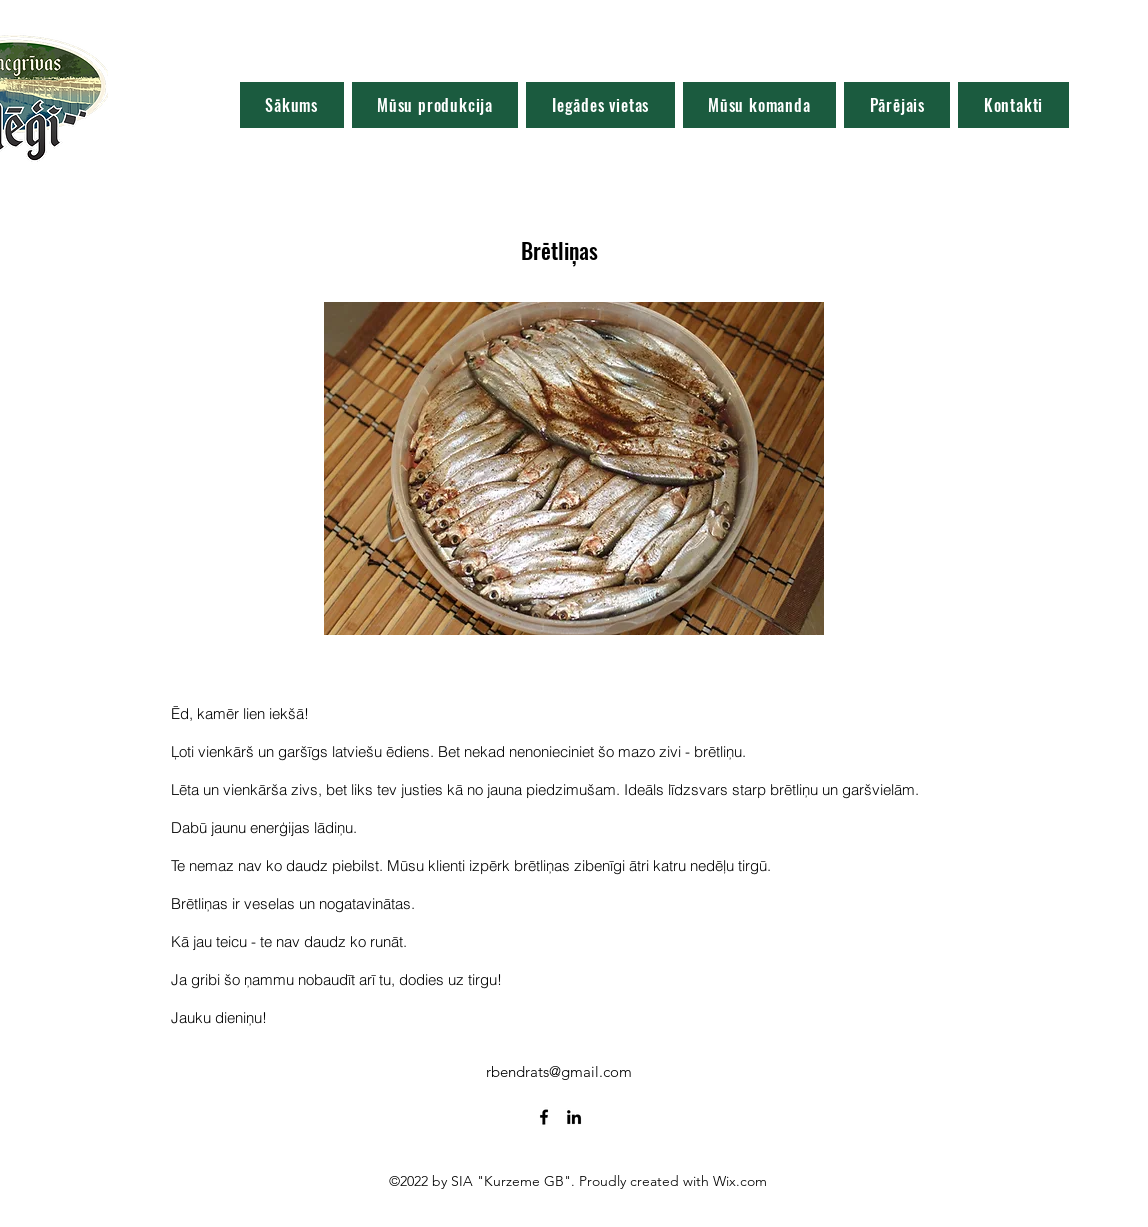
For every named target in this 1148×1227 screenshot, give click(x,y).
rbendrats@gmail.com (559, 1071)
